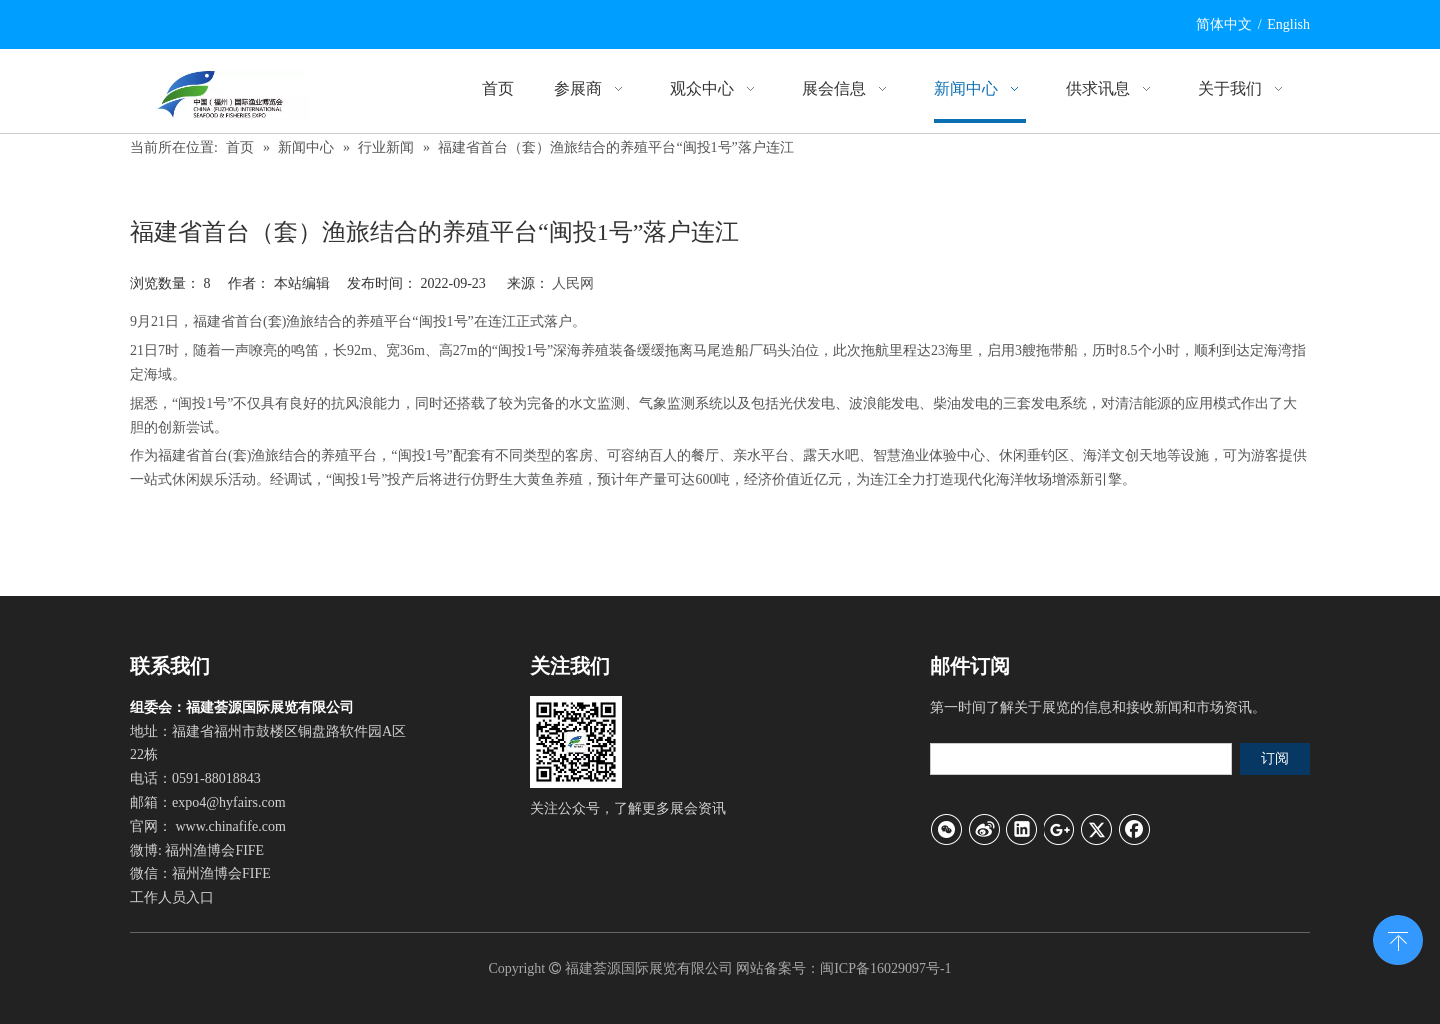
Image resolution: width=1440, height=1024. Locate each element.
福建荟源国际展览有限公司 (649, 968)
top (1398, 938)
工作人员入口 (172, 897)
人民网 (573, 283)
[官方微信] (576, 742)
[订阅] (1275, 759)
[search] (1081, 759)
